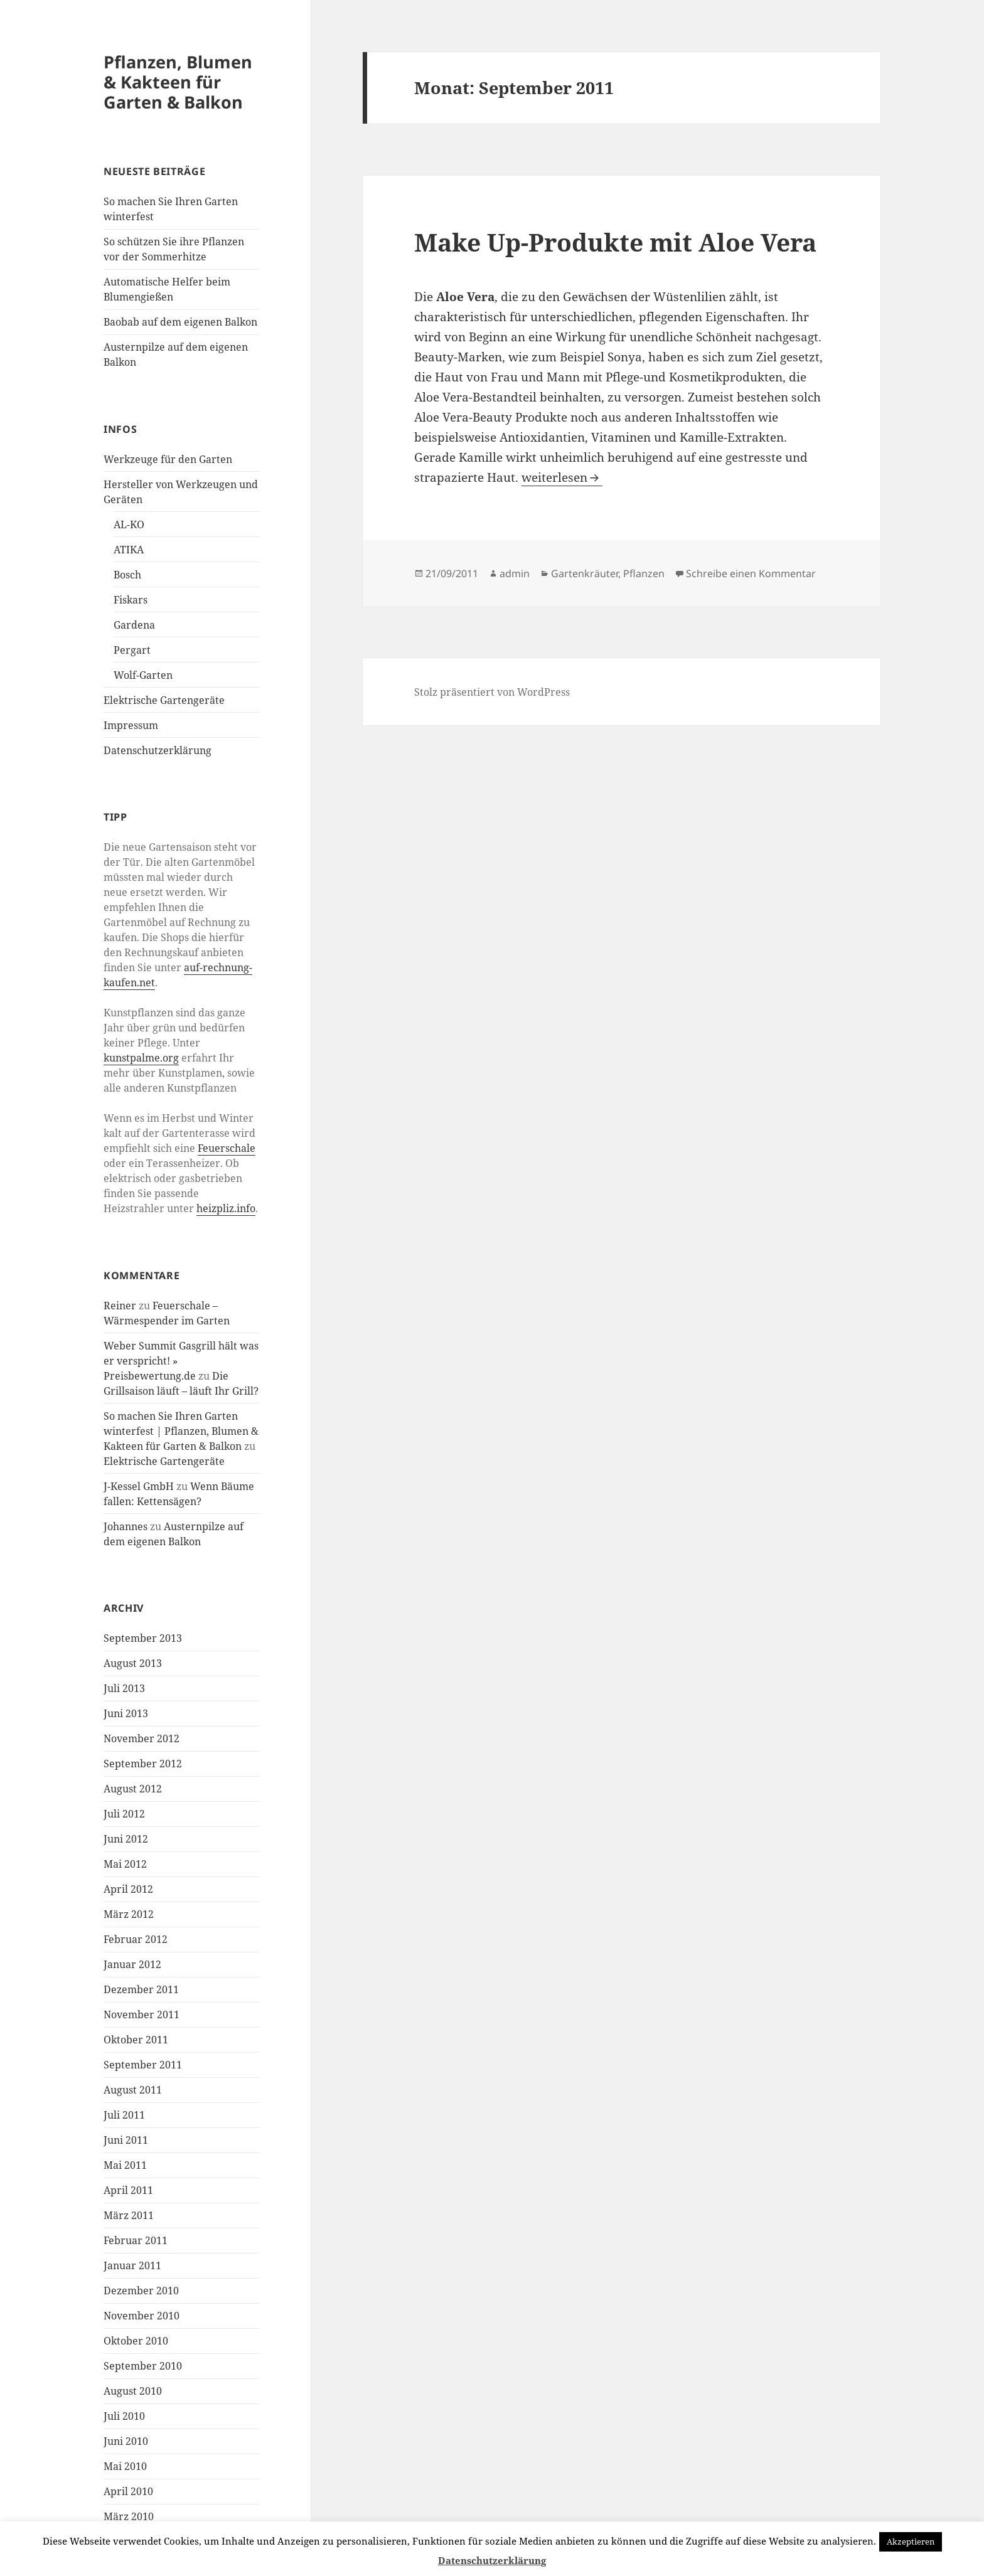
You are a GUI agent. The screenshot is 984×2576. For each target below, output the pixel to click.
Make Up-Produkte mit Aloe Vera (615, 241)
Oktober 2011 (136, 2039)
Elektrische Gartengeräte (164, 700)
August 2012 (133, 1789)
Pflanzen (644, 573)
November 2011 (141, 2014)
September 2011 (143, 2065)
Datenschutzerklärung (157, 750)
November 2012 (141, 1738)
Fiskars (130, 600)
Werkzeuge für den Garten (168, 459)
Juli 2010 (124, 2416)
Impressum (131, 725)
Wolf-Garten (143, 675)
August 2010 (133, 2391)
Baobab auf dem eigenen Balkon (180, 322)
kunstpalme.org (141, 1058)
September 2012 (143, 1763)
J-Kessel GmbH (139, 1486)
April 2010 (128, 2491)
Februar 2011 (136, 2240)
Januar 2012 (132, 1964)
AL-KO (129, 524)
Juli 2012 (124, 1814)
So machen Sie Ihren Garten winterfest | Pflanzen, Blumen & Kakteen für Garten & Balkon (181, 1431)
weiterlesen (561, 477)
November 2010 (141, 2316)
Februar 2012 (136, 1939)
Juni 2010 (126, 2441)
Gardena (134, 625)
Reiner (120, 1305)
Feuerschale (226, 1148)
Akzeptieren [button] (910, 2541)
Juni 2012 (126, 1839)
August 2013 (133, 1663)
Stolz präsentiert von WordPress (492, 692)
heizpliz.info (225, 1208)
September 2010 (143, 2366)
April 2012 (128, 1889)
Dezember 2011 (141, 1989)
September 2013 (143, 1638)
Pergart (132, 650)
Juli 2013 (124, 1688)
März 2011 (129, 2215)
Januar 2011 (132, 2265)
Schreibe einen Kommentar (751, 573)
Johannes (125, 1526)
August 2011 (133, 2090)
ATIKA (129, 549)
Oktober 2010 (136, 2341)
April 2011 (128, 2190)
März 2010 (129, 2516)
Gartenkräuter (584, 573)
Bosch (127, 575)
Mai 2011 (125, 2165)
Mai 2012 (125, 1864)
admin (515, 573)
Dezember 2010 (141, 2290)
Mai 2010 (125, 2466)
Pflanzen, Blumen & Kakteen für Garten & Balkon (178, 82)
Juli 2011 (124, 2115)
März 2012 (129, 1914)
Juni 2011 (126, 2140)
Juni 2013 (126, 1713)
